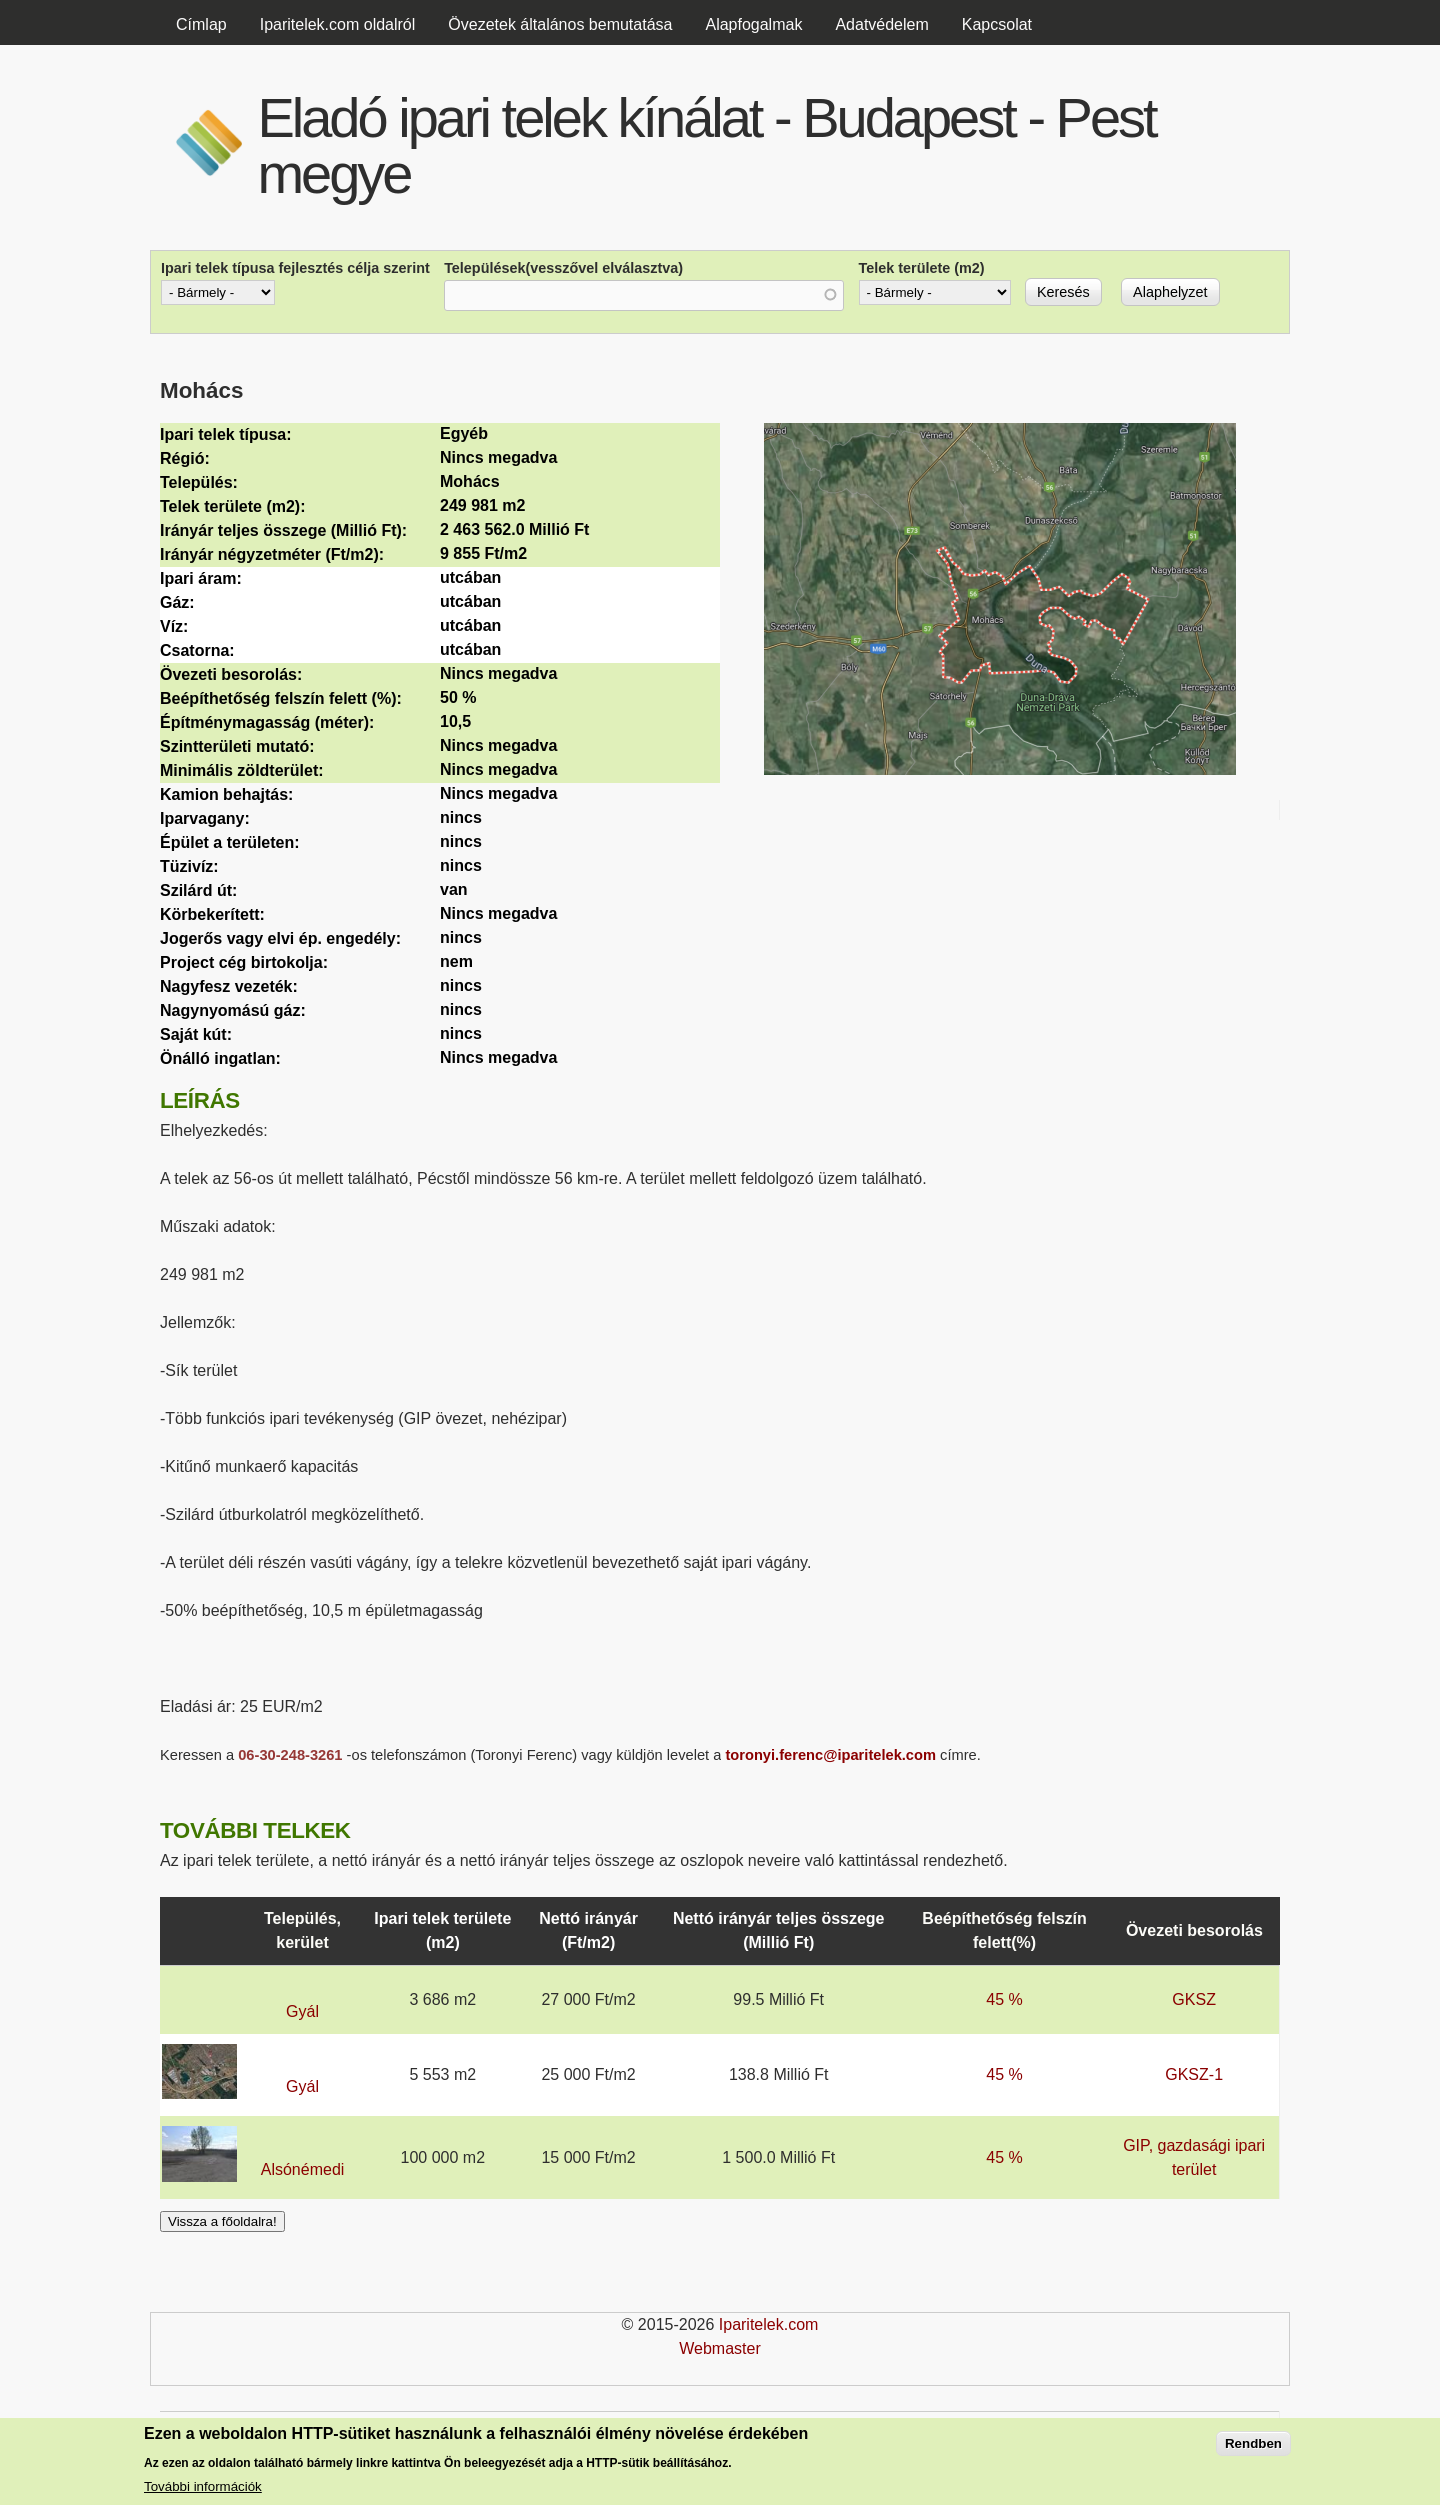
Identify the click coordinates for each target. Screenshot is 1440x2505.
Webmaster (720, 2348)
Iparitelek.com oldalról (338, 24)
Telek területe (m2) (922, 268)
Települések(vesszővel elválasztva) (563, 268)
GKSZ (1194, 1999)
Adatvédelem (881, 24)
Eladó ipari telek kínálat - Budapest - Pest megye (706, 145)
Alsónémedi (303, 2169)
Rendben (1253, 2444)
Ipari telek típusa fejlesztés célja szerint (295, 268)
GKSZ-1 (1194, 2074)
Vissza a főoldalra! (222, 2221)
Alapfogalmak (753, 24)
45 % (1004, 1999)
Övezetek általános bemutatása (560, 24)
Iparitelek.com (769, 2324)
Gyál (302, 2011)
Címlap (201, 24)
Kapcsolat (997, 24)
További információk (203, 2487)
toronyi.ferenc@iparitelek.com (830, 1755)
